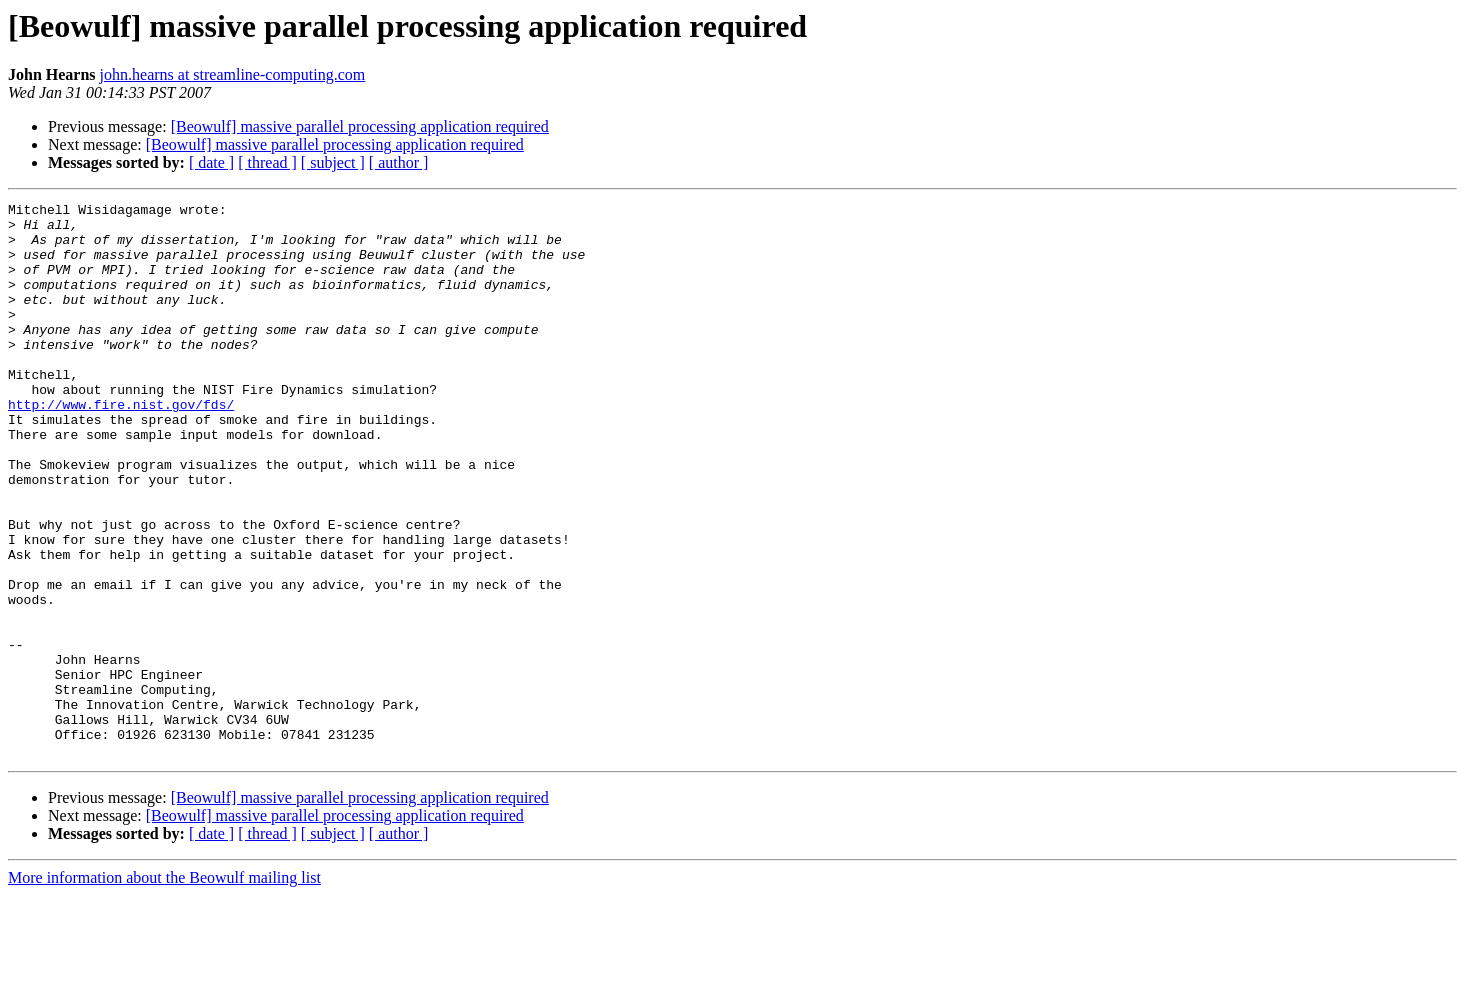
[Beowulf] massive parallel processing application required (360, 126)
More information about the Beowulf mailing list (164, 988)
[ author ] (399, 162)
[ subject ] (333, 162)
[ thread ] (267, 162)
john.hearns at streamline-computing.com (233, 74)
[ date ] (211, 162)
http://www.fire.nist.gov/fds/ (121, 446)
